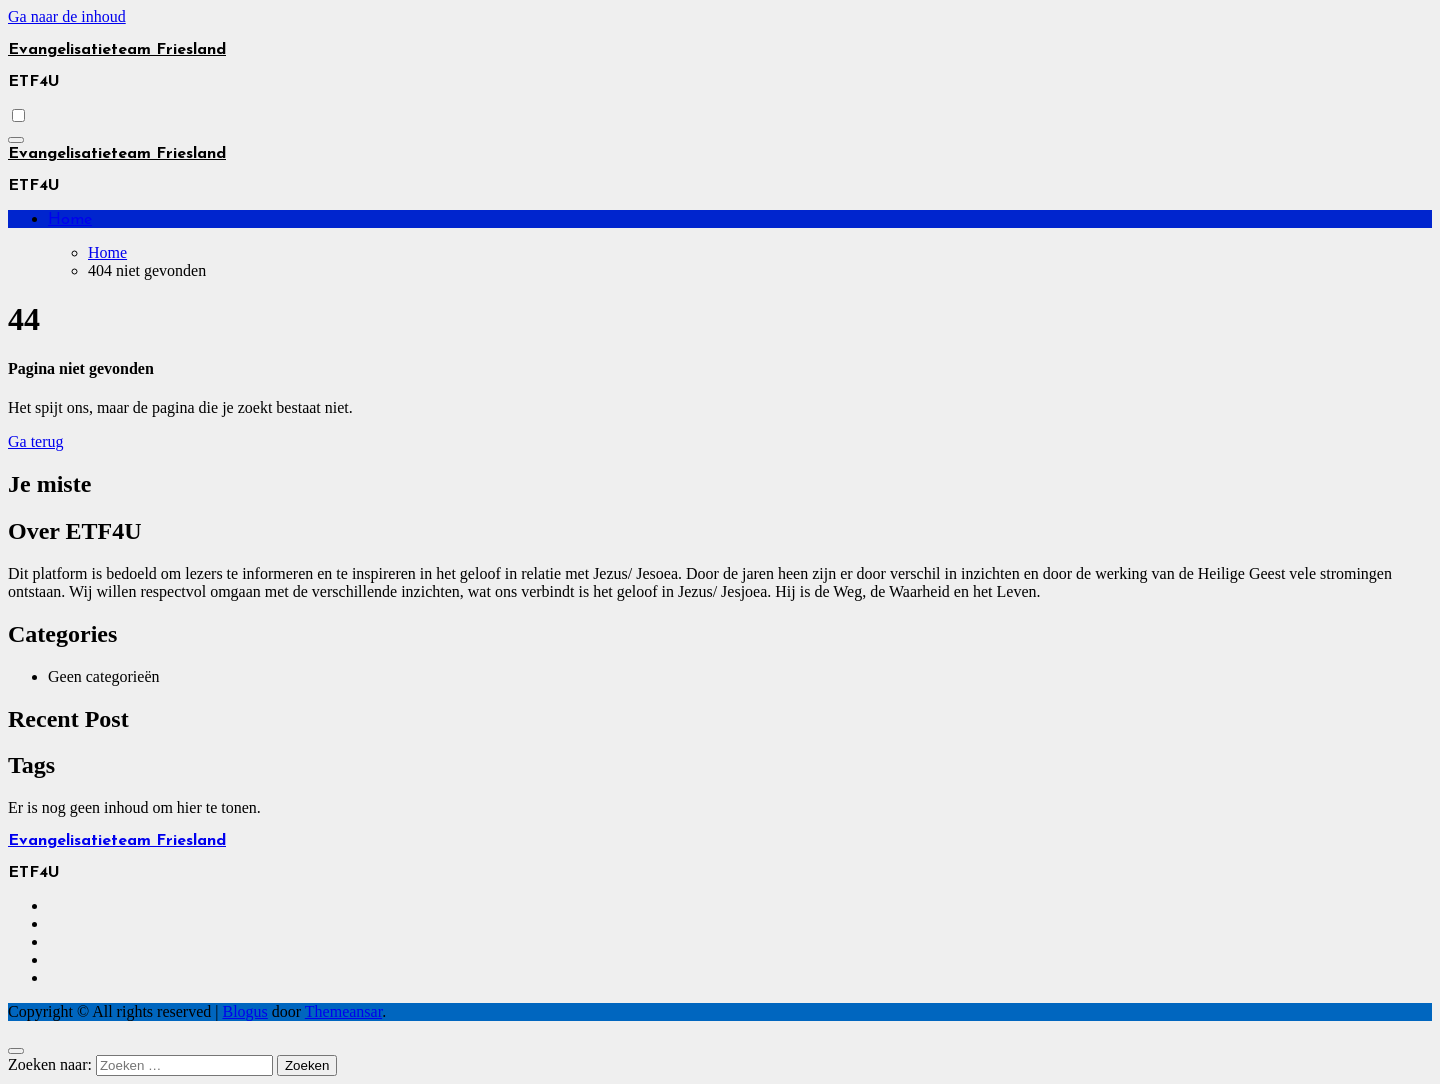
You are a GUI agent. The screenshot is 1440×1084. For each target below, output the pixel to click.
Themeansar (343, 1011)
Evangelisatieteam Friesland (117, 50)
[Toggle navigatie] (16, 140)
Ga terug (36, 441)
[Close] (16, 1051)
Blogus (244, 1011)
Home (70, 220)
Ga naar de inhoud (67, 16)
